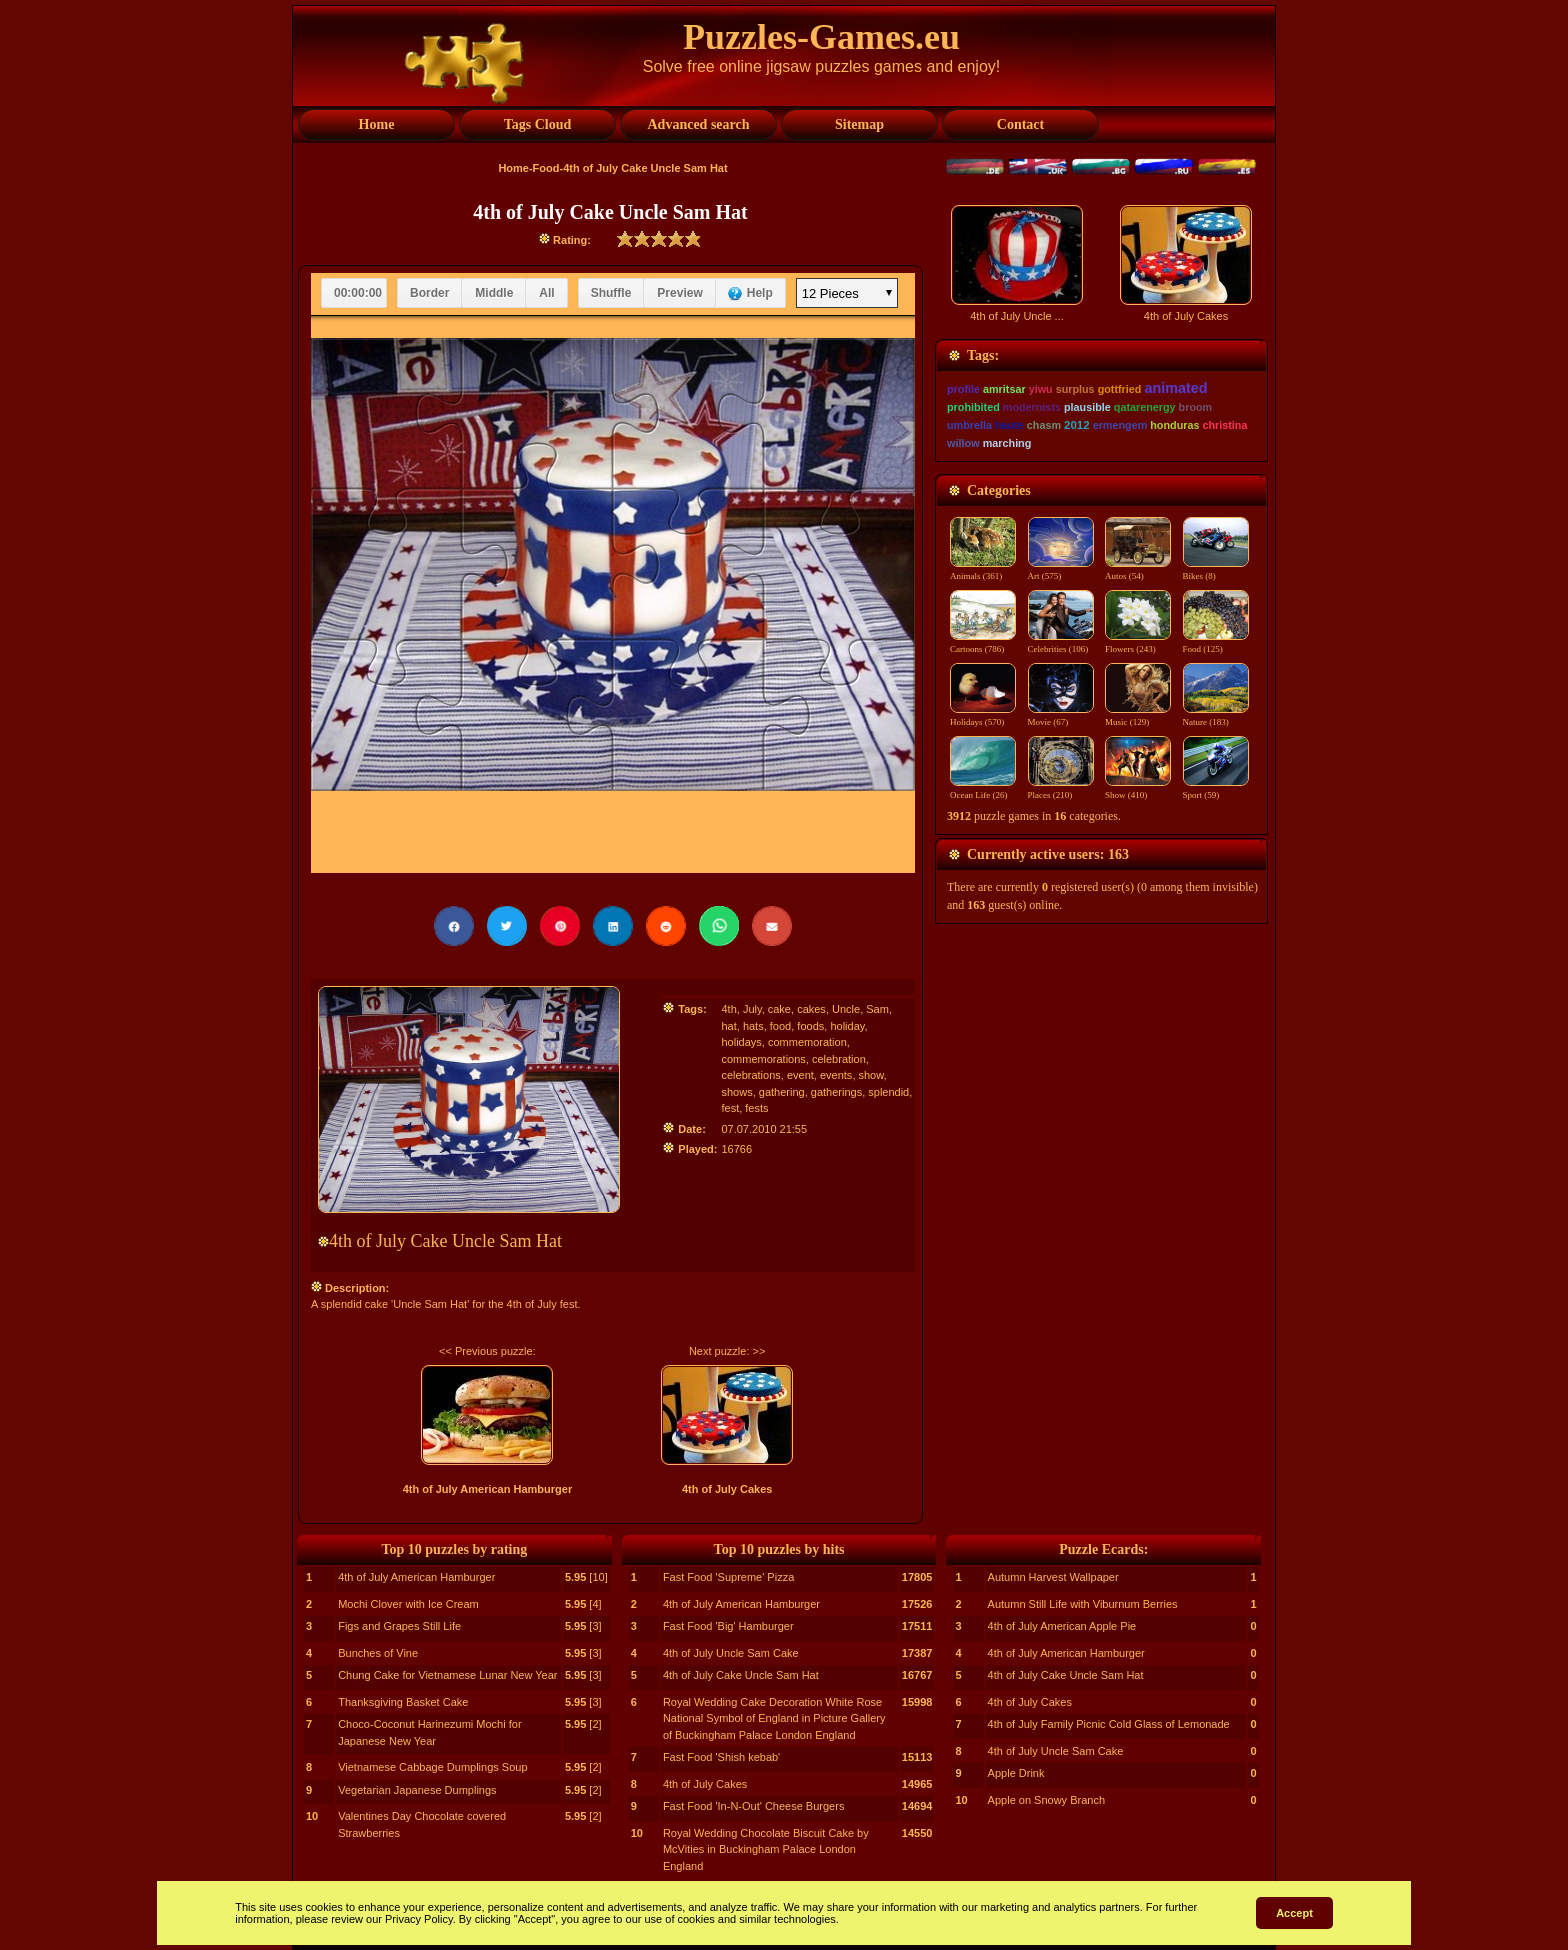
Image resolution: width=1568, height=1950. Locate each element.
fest (730, 1108)
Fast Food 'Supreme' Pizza (728, 1577)
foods (810, 1026)
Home (513, 168)
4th (728, 1009)
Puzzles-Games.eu (821, 37)
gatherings (836, 1092)
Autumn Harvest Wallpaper (1053, 1577)
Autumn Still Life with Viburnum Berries (1083, 1604)
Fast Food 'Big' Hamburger (728, 1626)
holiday (847, 1026)
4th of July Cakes (727, 1489)
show (871, 1075)
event (800, 1075)
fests (756, 1108)
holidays (741, 1042)
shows (736, 1092)
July (752, 1009)
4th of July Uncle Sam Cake (731, 1653)
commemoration (807, 1042)
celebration (839, 1059)
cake (779, 1009)
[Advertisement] (1101, 337)
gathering (782, 1092)
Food (546, 168)
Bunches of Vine (378, 1653)
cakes (811, 1009)
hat (728, 1026)
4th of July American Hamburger (488, 1489)
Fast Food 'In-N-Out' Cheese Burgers (754, 1806)
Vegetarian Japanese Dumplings (417, 1790)
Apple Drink (1016, 1773)
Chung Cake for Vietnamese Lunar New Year (447, 1675)
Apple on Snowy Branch (1046, 1800)
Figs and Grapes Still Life (399, 1626)
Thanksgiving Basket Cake (403, 1702)
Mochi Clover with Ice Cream (408, 1604)
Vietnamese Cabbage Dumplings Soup (432, 1767)
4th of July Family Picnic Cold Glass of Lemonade (1109, 1724)
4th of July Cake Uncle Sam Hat (741, 1675)
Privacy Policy (419, 1919)
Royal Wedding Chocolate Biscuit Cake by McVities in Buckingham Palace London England (766, 1849)
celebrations (750, 1075)
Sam (877, 1009)
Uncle (846, 1009)
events (836, 1075)
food (780, 1026)
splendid (888, 1092)
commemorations (763, 1059)
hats (753, 1026)
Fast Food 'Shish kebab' (721, 1757)
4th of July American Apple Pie (1062, 1626)
